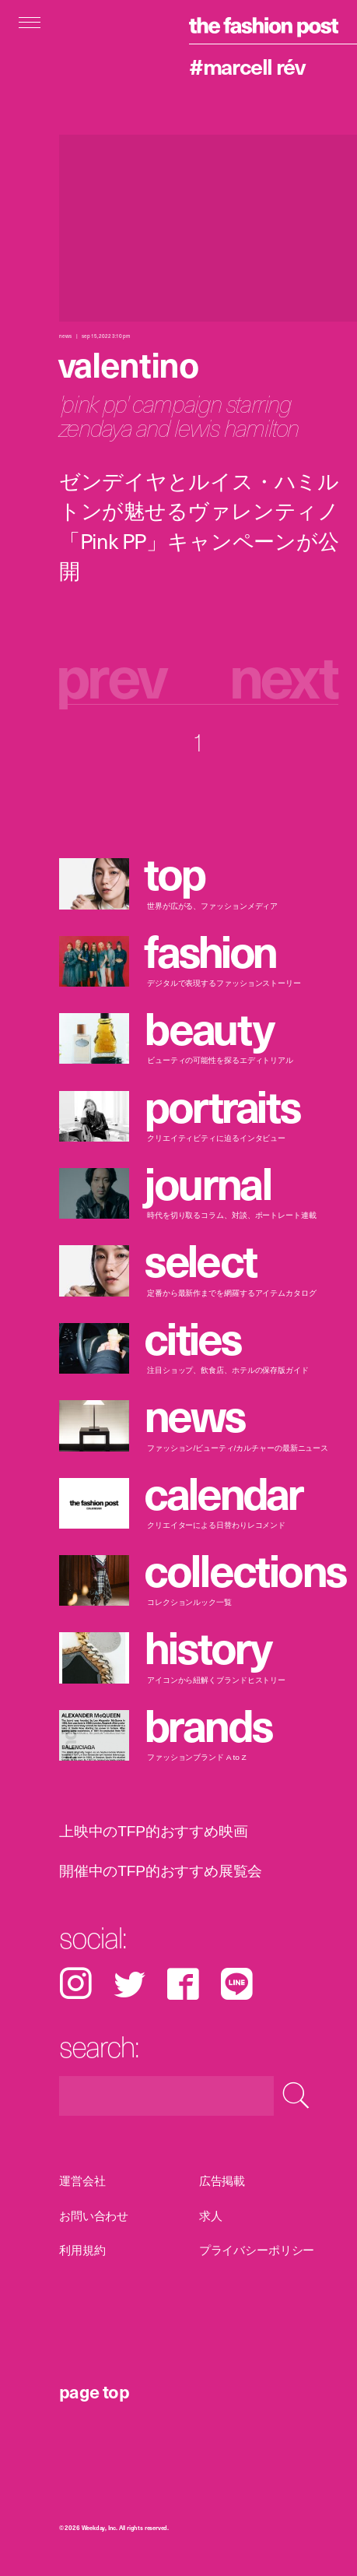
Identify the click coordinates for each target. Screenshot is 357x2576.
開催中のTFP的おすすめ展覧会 (160, 1870)
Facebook (183, 1984)
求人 (210, 2215)
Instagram (75, 1984)
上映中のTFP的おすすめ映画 (153, 1831)
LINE (237, 1984)
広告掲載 (222, 2181)
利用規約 (82, 2249)
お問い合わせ (93, 2215)
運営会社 (82, 2181)
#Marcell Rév (246, 66)
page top (94, 2391)
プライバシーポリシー (256, 2249)
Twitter (129, 1984)
